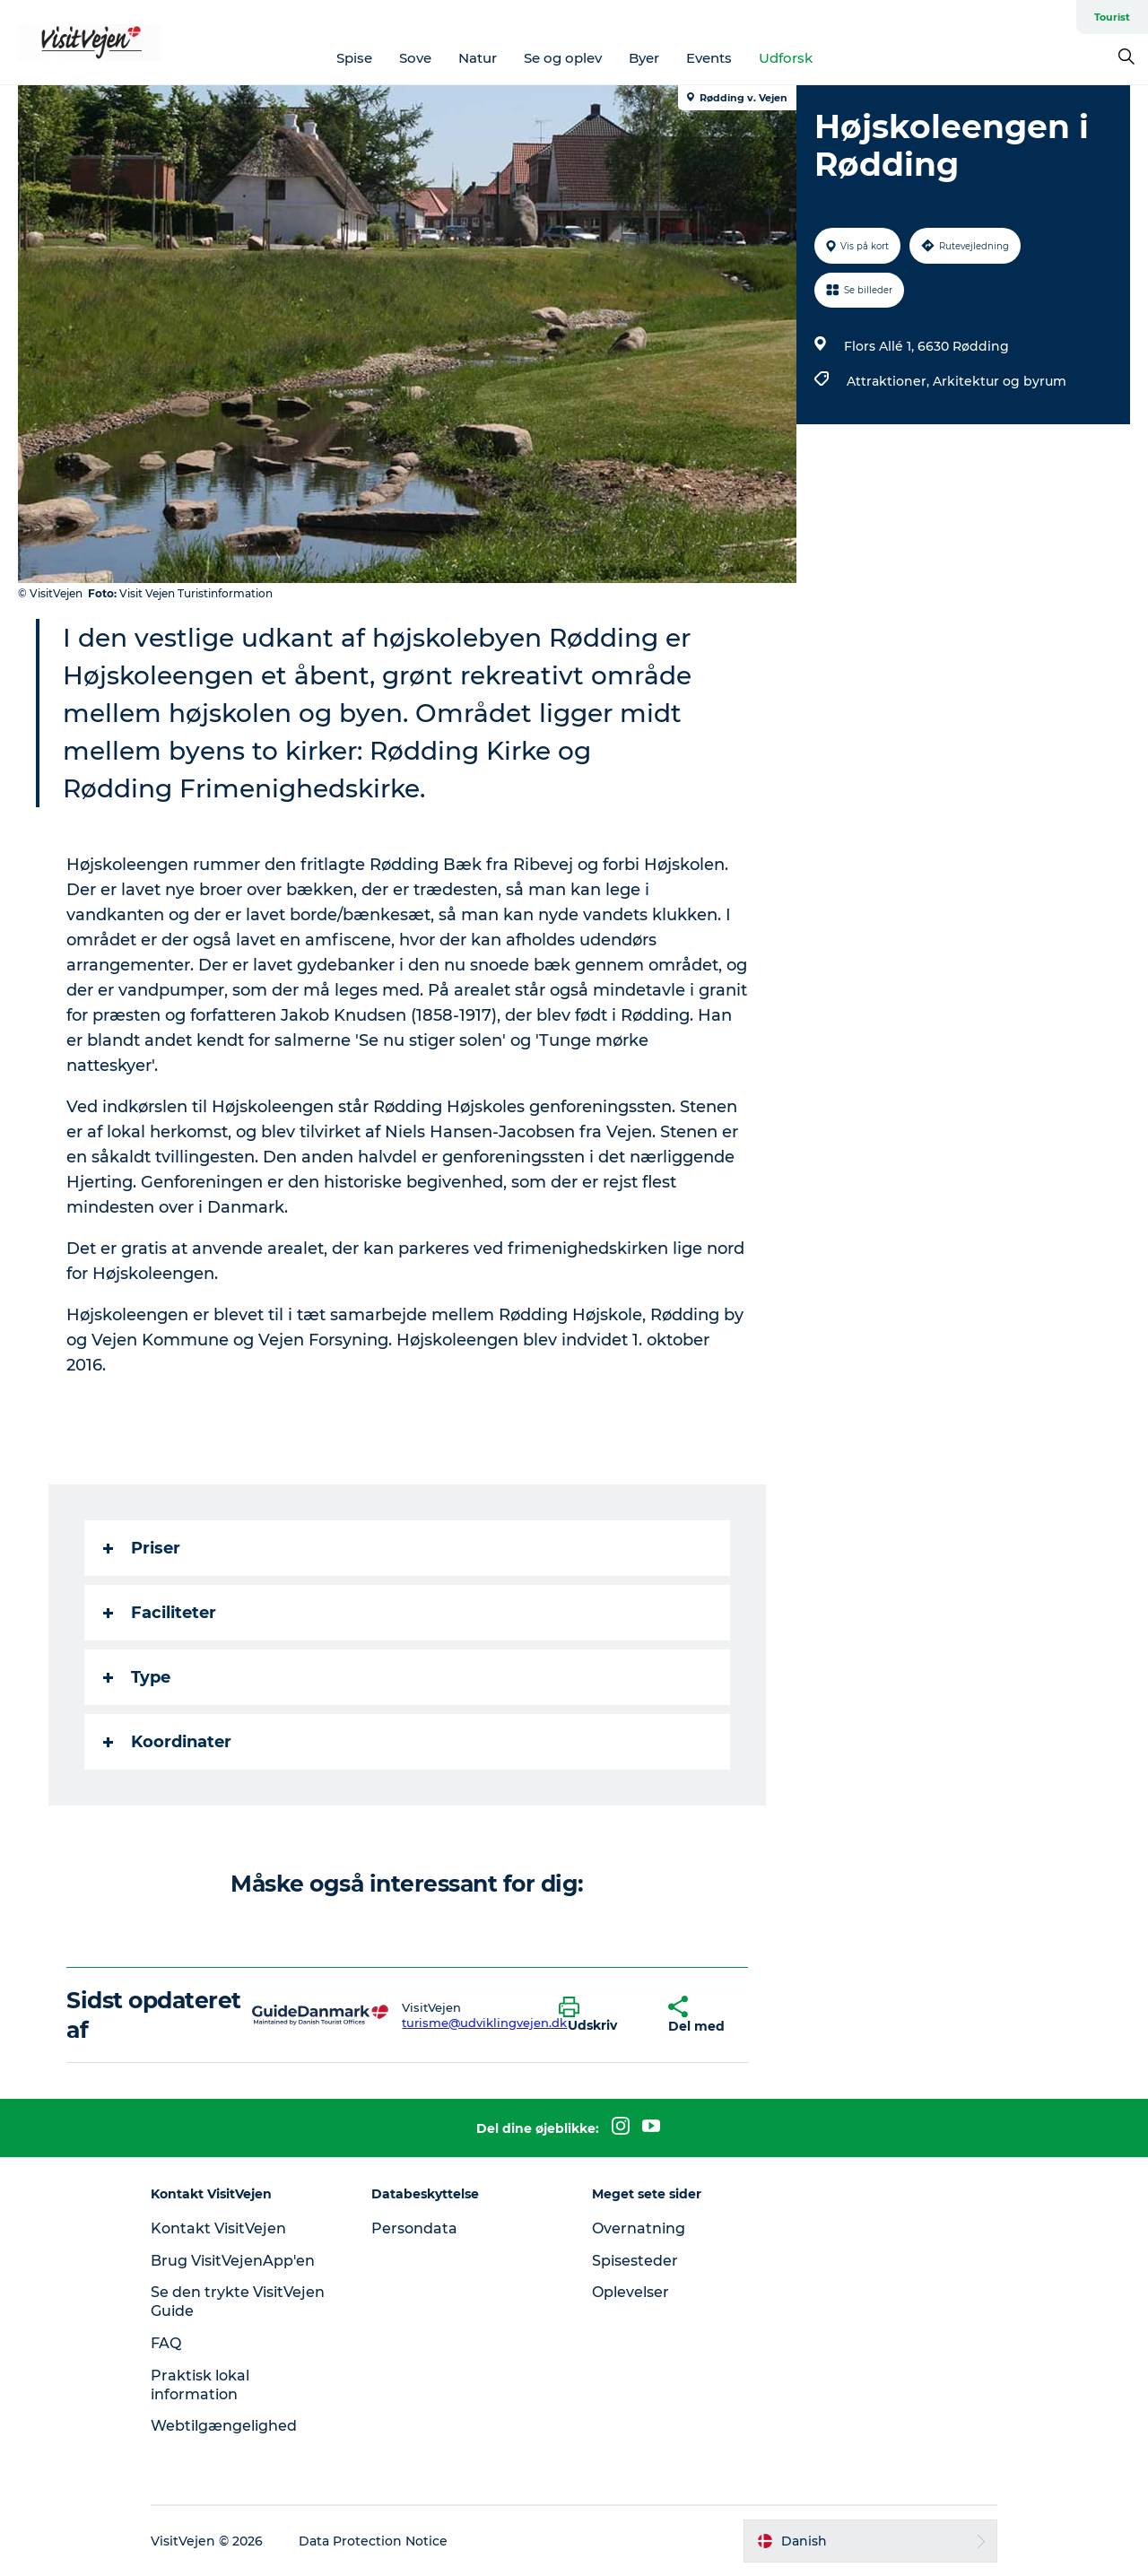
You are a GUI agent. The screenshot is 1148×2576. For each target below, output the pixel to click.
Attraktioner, (890, 381)
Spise (354, 57)
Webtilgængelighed (224, 2425)
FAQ (166, 2343)
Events (709, 57)
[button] (600, 2015)
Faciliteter (159, 1613)
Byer (644, 57)
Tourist (1112, 17)
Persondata (414, 2228)
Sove (415, 57)
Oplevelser (630, 2292)
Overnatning (638, 2228)
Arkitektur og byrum (999, 381)
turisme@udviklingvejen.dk (484, 2022)
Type (136, 1677)
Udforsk (786, 57)
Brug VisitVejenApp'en (233, 2260)
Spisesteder (635, 2260)
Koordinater (167, 1742)
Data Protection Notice (373, 2541)
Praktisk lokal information (200, 2385)
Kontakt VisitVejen (218, 2228)
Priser (141, 1548)
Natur (477, 57)
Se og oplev (563, 57)
